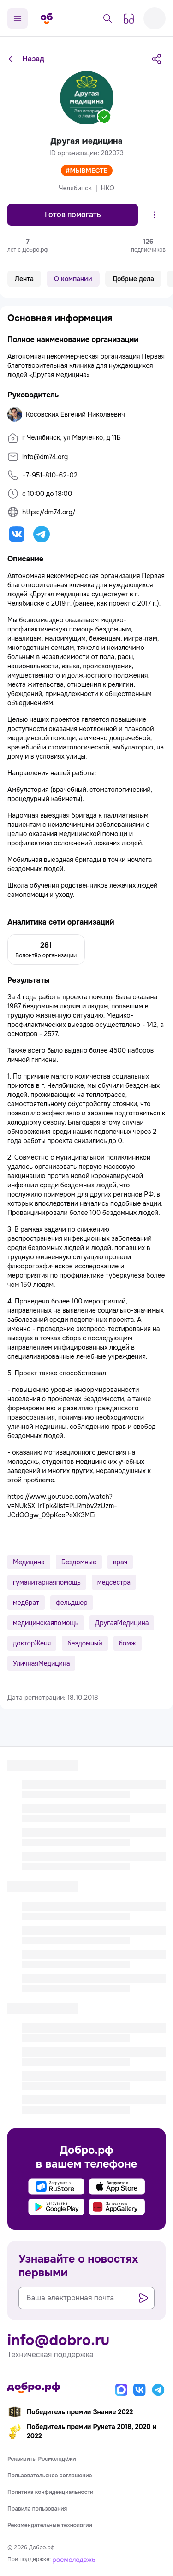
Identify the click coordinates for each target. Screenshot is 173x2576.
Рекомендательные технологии (49, 2525)
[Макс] (121, 2389)
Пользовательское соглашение (49, 2475)
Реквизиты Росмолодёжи (41, 2459)
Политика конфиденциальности (50, 2492)
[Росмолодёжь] (73, 2559)
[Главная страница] (46, 18)
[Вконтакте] (139, 2389)
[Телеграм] (158, 2389)
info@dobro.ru (58, 2340)
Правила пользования (37, 2508)
